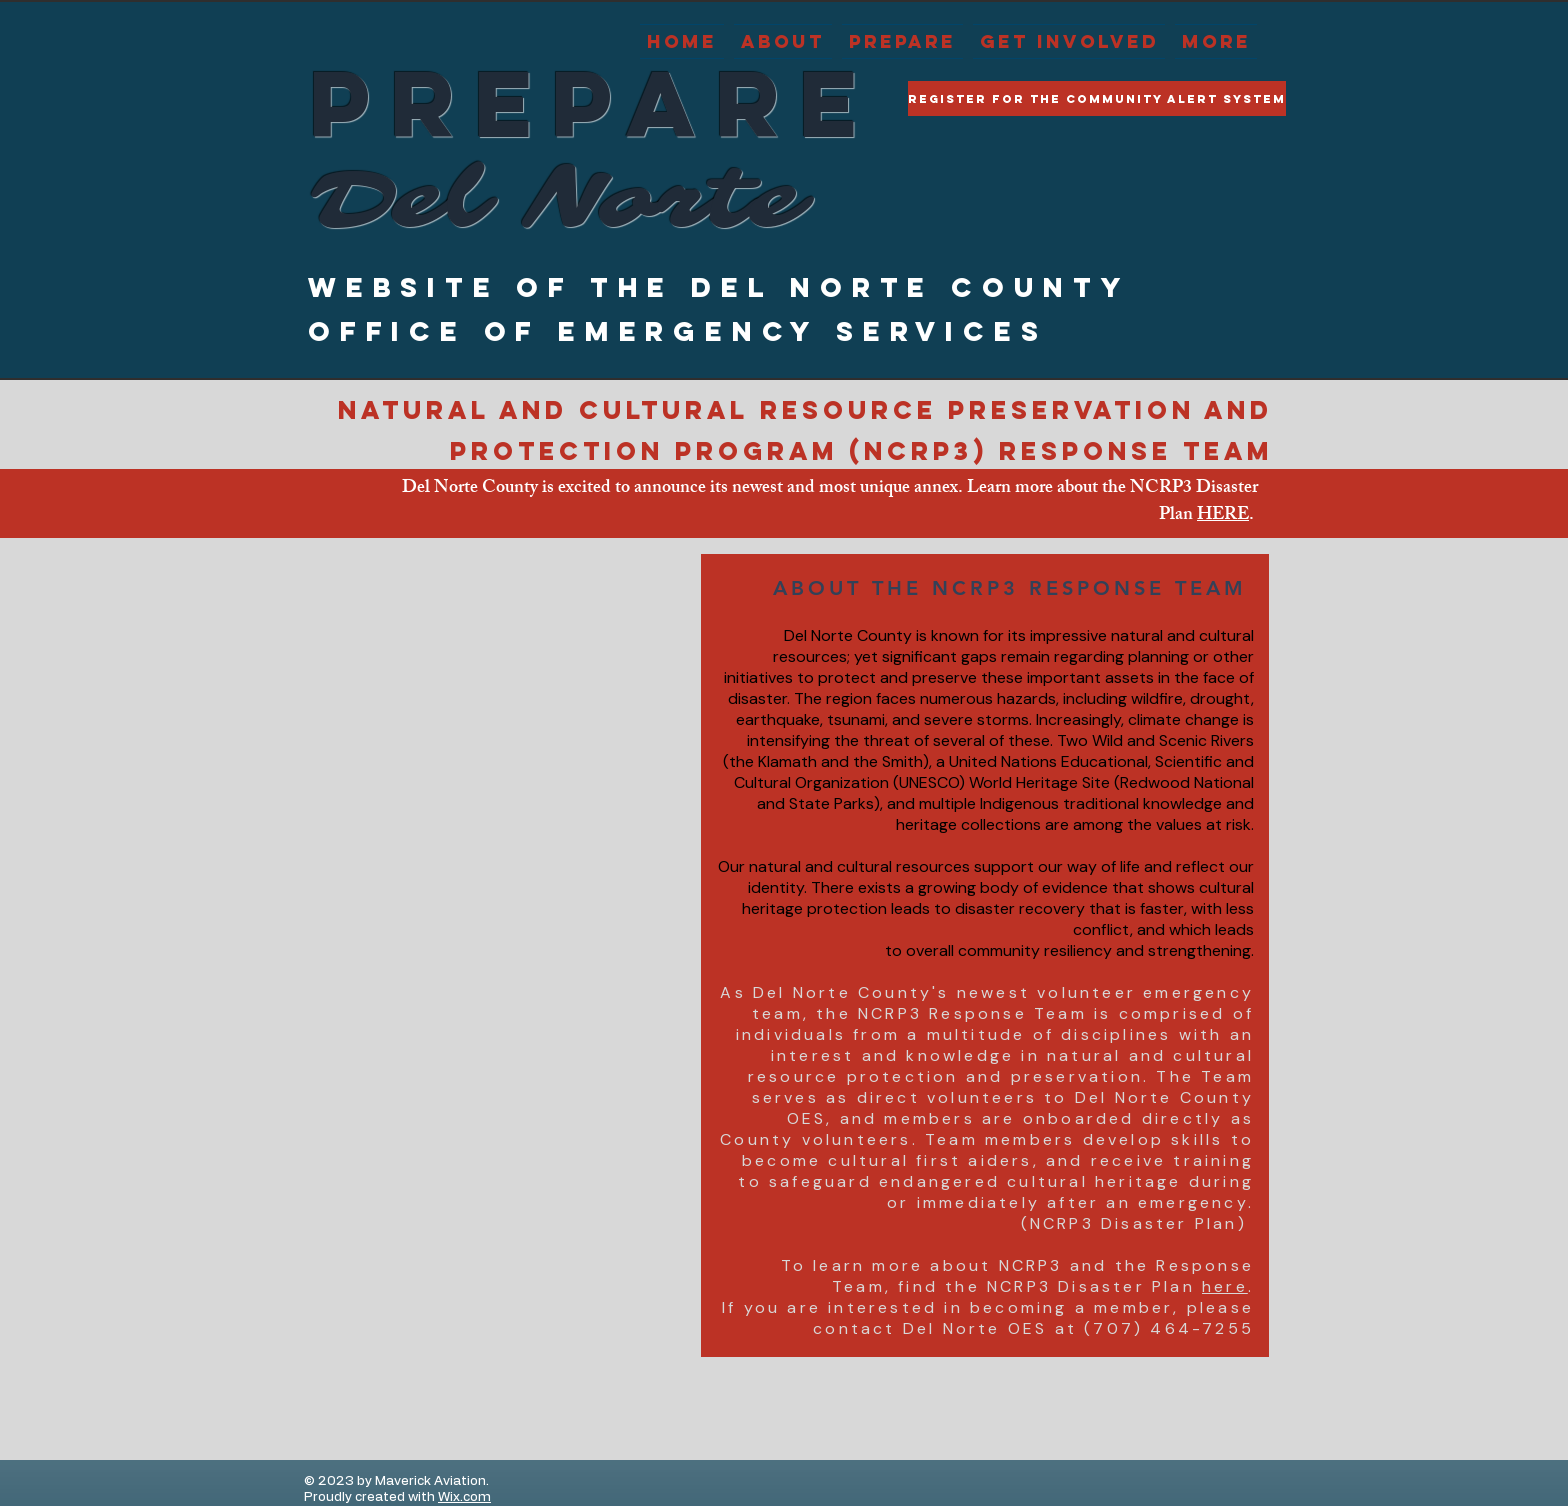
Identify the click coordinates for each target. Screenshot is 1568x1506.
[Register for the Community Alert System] (1097, 98)
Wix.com (464, 1497)
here (1225, 1286)
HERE (1223, 516)
